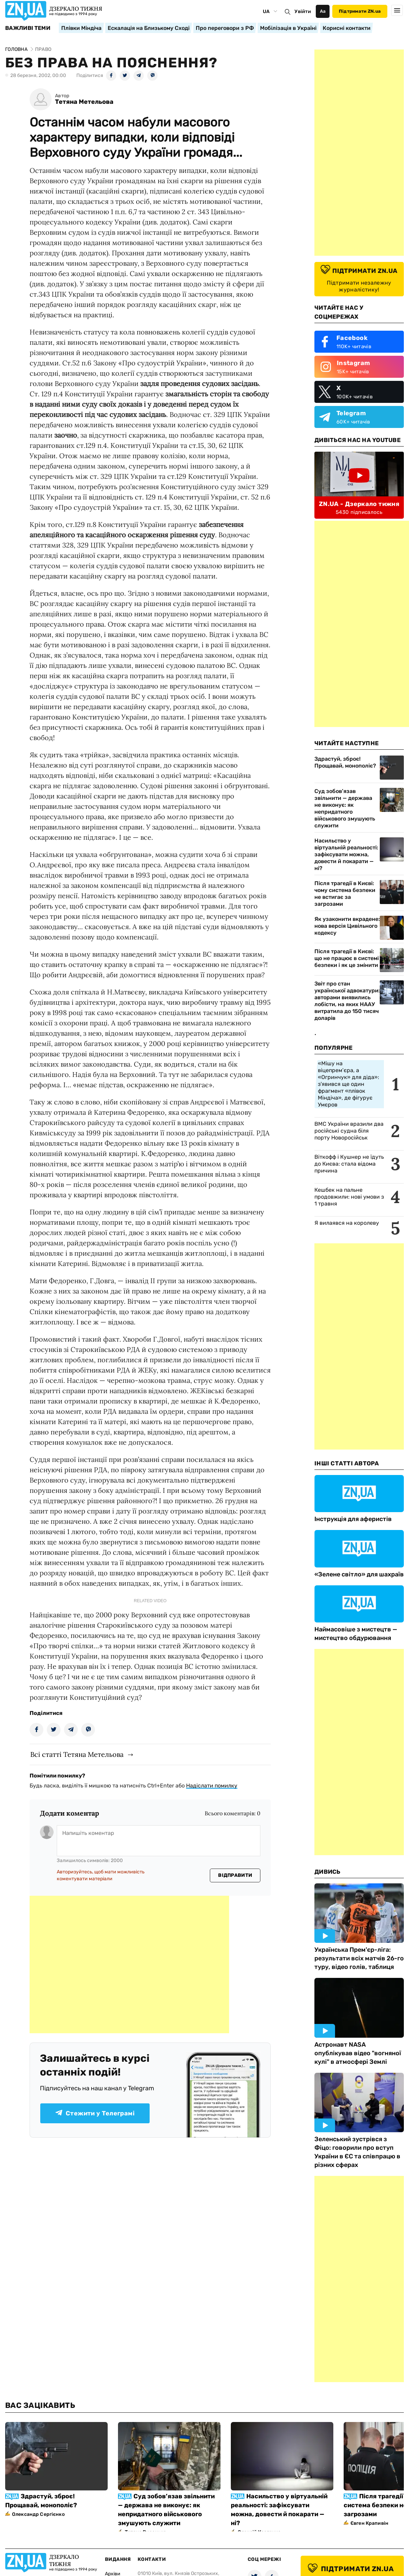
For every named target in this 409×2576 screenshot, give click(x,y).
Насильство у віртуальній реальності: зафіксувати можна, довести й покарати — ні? (346, 854)
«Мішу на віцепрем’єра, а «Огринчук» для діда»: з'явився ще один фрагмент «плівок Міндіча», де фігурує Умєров (348, 1084)
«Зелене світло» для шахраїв (359, 1574)
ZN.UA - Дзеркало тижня (359, 504)
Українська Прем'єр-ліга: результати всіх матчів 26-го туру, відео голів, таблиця (359, 1958)
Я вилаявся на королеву (346, 1223)
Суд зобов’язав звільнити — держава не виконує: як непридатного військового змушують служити (344, 808)
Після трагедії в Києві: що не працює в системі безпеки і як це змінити (346, 958)
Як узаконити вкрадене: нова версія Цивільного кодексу (347, 926)
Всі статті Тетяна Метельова (76, 1754)
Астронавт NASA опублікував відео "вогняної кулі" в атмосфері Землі (357, 2053)
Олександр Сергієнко (38, 2514)
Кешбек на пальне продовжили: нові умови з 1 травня (349, 1197)
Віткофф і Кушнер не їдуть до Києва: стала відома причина (349, 1164)
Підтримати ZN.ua (360, 11)
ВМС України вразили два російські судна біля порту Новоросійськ (349, 1131)
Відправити (235, 1875)
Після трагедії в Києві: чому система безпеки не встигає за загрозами (344, 893)
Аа (323, 11)
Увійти (302, 11)
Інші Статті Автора (346, 1463)
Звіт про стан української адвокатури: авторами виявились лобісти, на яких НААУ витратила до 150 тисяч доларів (347, 1000)
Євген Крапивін (369, 2523)
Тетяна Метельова (84, 102)
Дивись (327, 1871)
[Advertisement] (129, 1964)
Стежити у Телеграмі (94, 2113)
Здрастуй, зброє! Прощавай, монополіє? (345, 762)
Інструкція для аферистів (353, 1519)
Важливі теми (27, 28)
